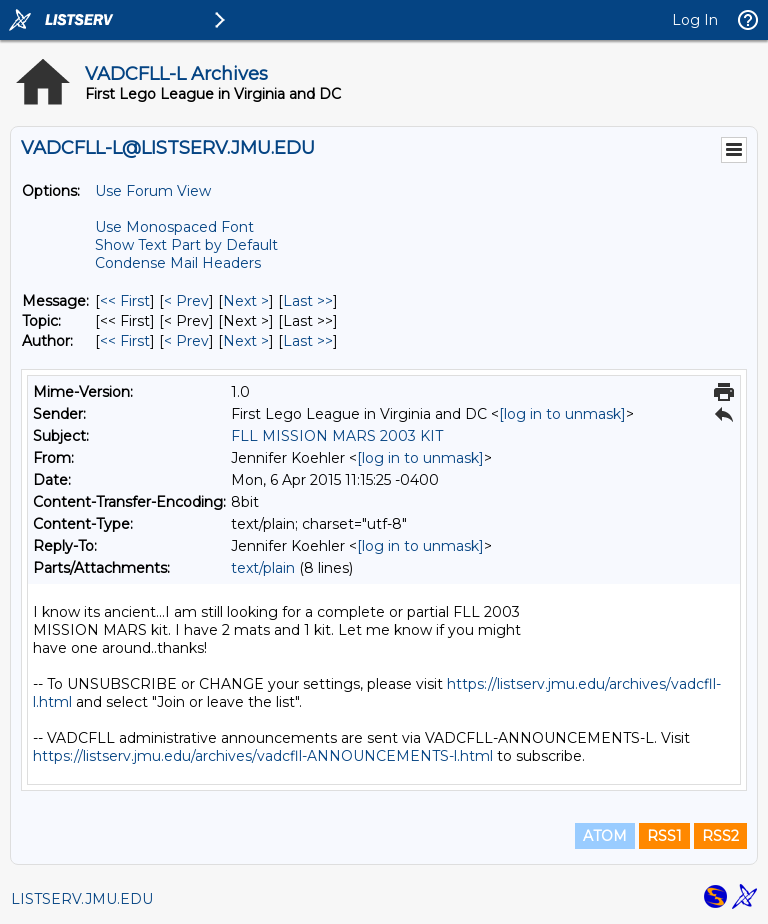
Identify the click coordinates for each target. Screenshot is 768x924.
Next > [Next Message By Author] (246, 341)
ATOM (605, 836)
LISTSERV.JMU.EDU (82, 899)
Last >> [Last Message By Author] (308, 341)
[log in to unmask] (562, 414)
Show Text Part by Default (186, 245)
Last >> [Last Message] (308, 301)
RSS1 (664, 836)
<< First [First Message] (125, 301)
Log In (695, 20)
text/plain (263, 568)
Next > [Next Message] (246, 301)
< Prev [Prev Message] (186, 301)
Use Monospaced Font (174, 227)
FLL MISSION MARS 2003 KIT (337, 436)
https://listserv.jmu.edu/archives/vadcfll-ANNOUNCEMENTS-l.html (263, 756)
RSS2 (720, 836)
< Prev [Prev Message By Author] (186, 341)
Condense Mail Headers (178, 263)
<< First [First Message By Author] (125, 341)
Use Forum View (153, 191)
